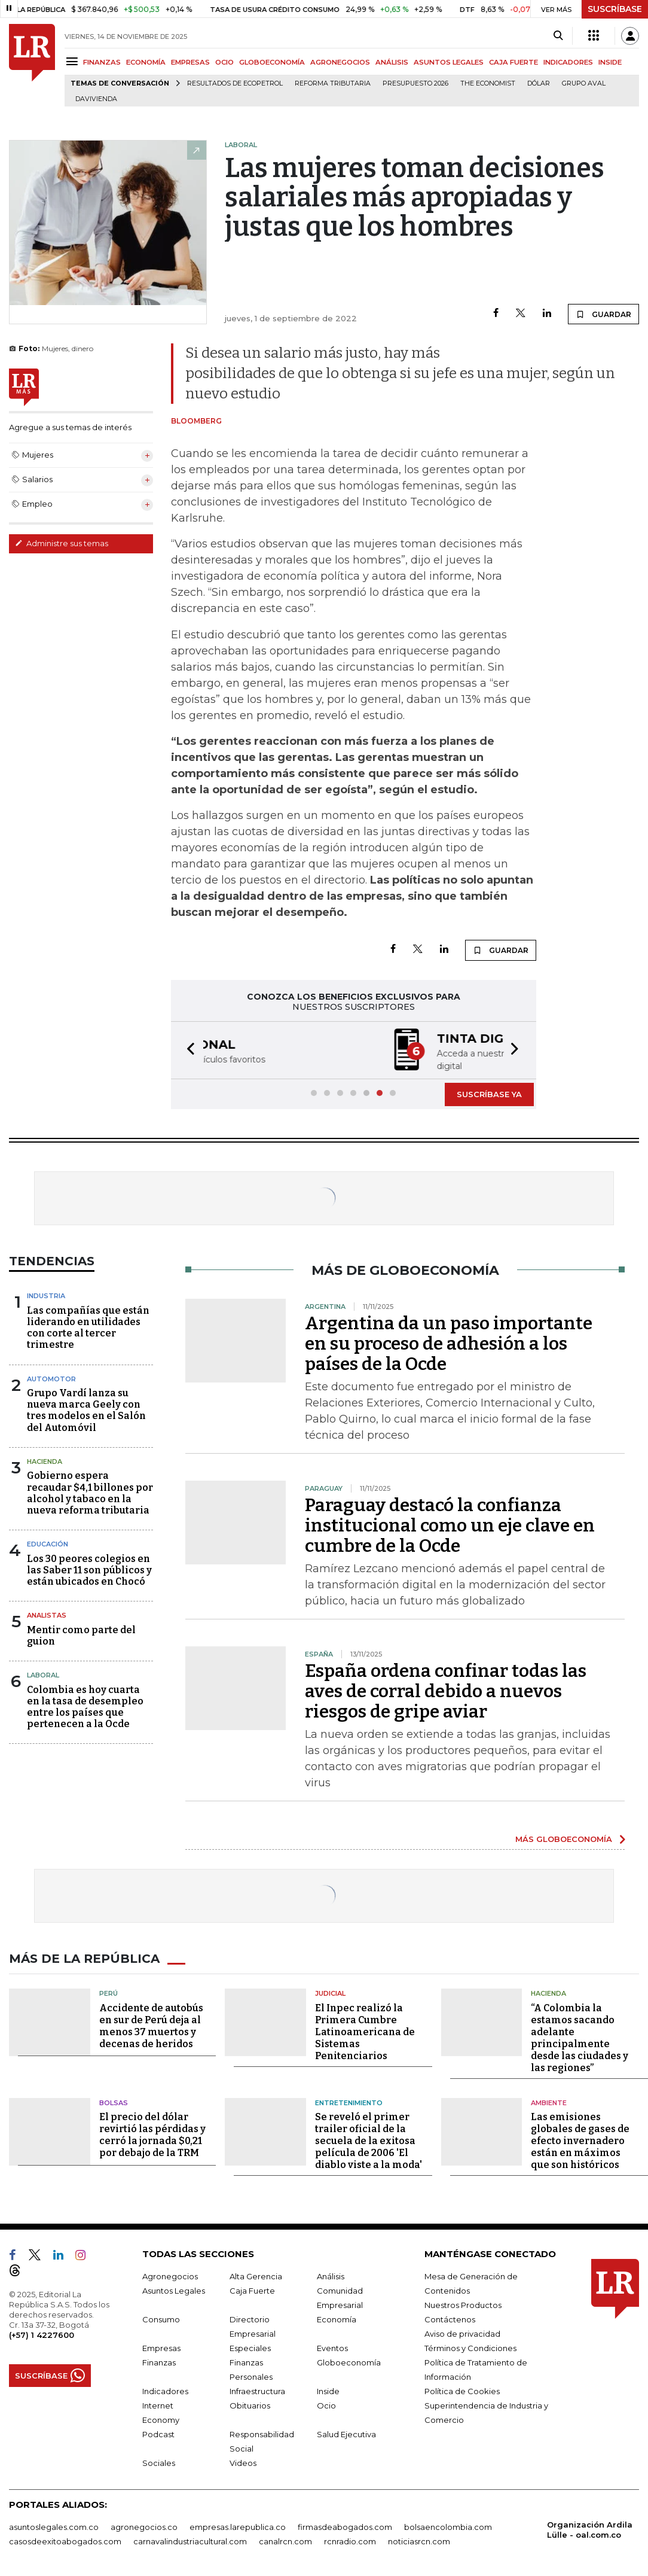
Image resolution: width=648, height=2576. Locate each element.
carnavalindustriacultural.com (190, 2540)
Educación (47, 1543)
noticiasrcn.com (419, 2540)
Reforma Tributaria (333, 83)
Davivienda (96, 99)
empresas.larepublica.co (237, 2526)
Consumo (161, 2318)
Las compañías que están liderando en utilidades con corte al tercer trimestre (88, 1327)
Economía (336, 2318)
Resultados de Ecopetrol (235, 83)
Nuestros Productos (463, 2304)
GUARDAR (603, 314)
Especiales (250, 2347)
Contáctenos (449, 2318)
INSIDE (610, 62)
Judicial (330, 1992)
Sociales (158, 2462)
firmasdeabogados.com (345, 2526)
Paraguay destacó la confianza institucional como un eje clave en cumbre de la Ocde (450, 1524)
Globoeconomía (349, 2361)
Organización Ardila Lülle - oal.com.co (589, 2528)
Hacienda (44, 1460)
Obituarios (250, 2404)
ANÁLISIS (391, 62)
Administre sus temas (61, 543)
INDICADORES (568, 62)
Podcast (158, 2433)
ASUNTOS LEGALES (449, 62)
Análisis (330, 2275)
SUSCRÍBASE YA (489, 1093)
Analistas (46, 1614)
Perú (108, 1992)
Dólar (538, 83)
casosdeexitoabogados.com (65, 2540)
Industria (46, 1294)
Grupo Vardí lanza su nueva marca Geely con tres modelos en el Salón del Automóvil (86, 1409)
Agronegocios (170, 2275)
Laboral (43, 1674)
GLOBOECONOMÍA (272, 62)
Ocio (326, 2404)
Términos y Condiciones (470, 2347)
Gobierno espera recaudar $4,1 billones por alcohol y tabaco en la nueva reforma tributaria (90, 1492)
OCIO (224, 62)
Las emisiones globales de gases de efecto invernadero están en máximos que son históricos (580, 2139)
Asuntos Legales (173, 2289)
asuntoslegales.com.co (54, 2526)
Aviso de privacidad (462, 2332)
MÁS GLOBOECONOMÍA (563, 1838)
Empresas (161, 2347)
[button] (187, 1049)
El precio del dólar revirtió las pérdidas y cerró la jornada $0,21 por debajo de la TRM (152, 2133)
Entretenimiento (349, 2101)
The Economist (487, 83)
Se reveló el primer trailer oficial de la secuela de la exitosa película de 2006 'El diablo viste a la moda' (368, 2139)
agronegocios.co (144, 2526)
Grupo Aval (584, 83)
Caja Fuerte (252, 2289)
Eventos (332, 2347)
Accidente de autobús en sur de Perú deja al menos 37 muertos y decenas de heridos (151, 2024)
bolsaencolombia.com (448, 2526)
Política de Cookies (462, 2390)
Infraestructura (257, 2390)
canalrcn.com (285, 2540)
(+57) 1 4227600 (41, 2334)
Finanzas (159, 2361)
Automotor (51, 1378)
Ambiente (549, 2101)
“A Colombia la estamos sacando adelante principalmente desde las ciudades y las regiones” (579, 2036)
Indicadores (165, 2390)
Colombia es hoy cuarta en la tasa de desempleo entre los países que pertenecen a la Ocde (85, 1706)
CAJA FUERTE (513, 62)
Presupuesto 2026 (415, 83)
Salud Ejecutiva (346, 2433)
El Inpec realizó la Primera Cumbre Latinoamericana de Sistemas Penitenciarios (365, 2030)
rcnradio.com (350, 2540)
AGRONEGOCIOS (340, 62)
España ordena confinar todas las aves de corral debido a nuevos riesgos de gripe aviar (445, 1690)
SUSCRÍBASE (615, 9)
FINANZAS (102, 62)
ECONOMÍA (146, 62)
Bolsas (113, 2101)
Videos (243, 2462)
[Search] (558, 36)
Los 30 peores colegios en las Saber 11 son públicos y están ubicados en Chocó (89, 1569)
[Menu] (74, 61)
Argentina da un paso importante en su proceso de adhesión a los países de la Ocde (448, 1342)
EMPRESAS (190, 62)
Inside (328, 2390)
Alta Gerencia (256, 2275)
